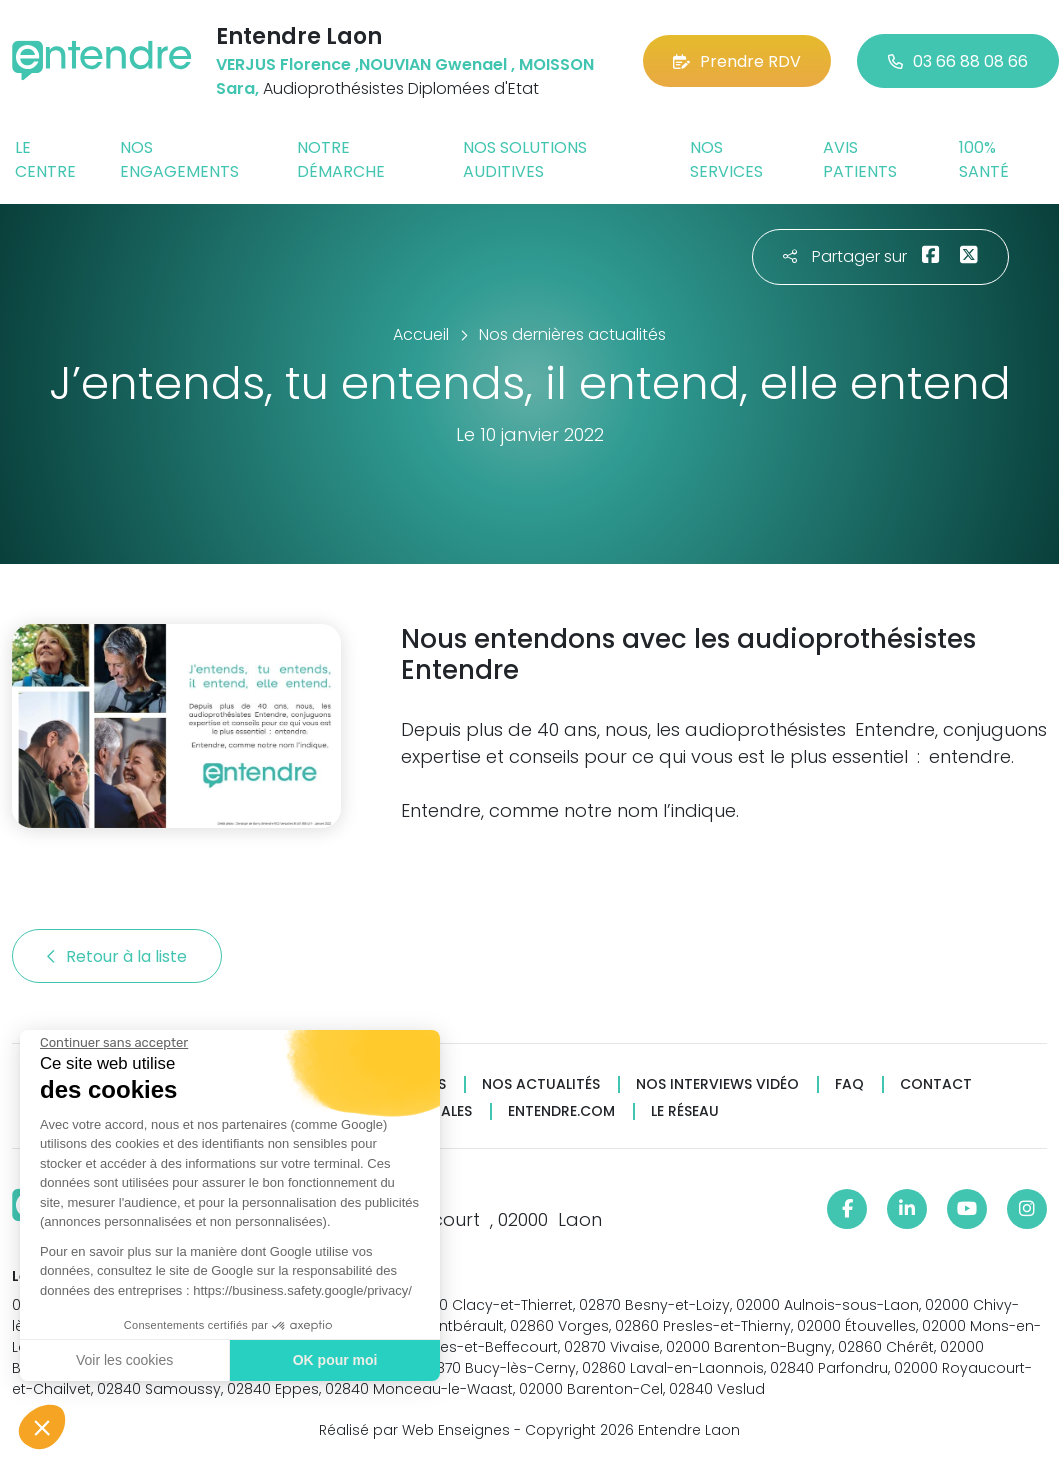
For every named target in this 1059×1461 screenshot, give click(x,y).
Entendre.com (561, 1111)
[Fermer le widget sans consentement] (113, 1043)
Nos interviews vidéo (717, 1084)
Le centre (45, 159)
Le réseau (685, 1111)
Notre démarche (341, 159)
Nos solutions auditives (525, 159)
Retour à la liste (117, 956)
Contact (936, 1084)
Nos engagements (179, 159)
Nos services (726, 159)
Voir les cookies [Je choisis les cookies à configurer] (123, 1360)
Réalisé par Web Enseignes (414, 1430)
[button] (42, 1427)
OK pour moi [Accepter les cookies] (334, 1360)
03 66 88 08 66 (958, 61)
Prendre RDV (737, 61)
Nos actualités (541, 1084)
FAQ (849, 1084)
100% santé (984, 159)
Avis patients (860, 159)
